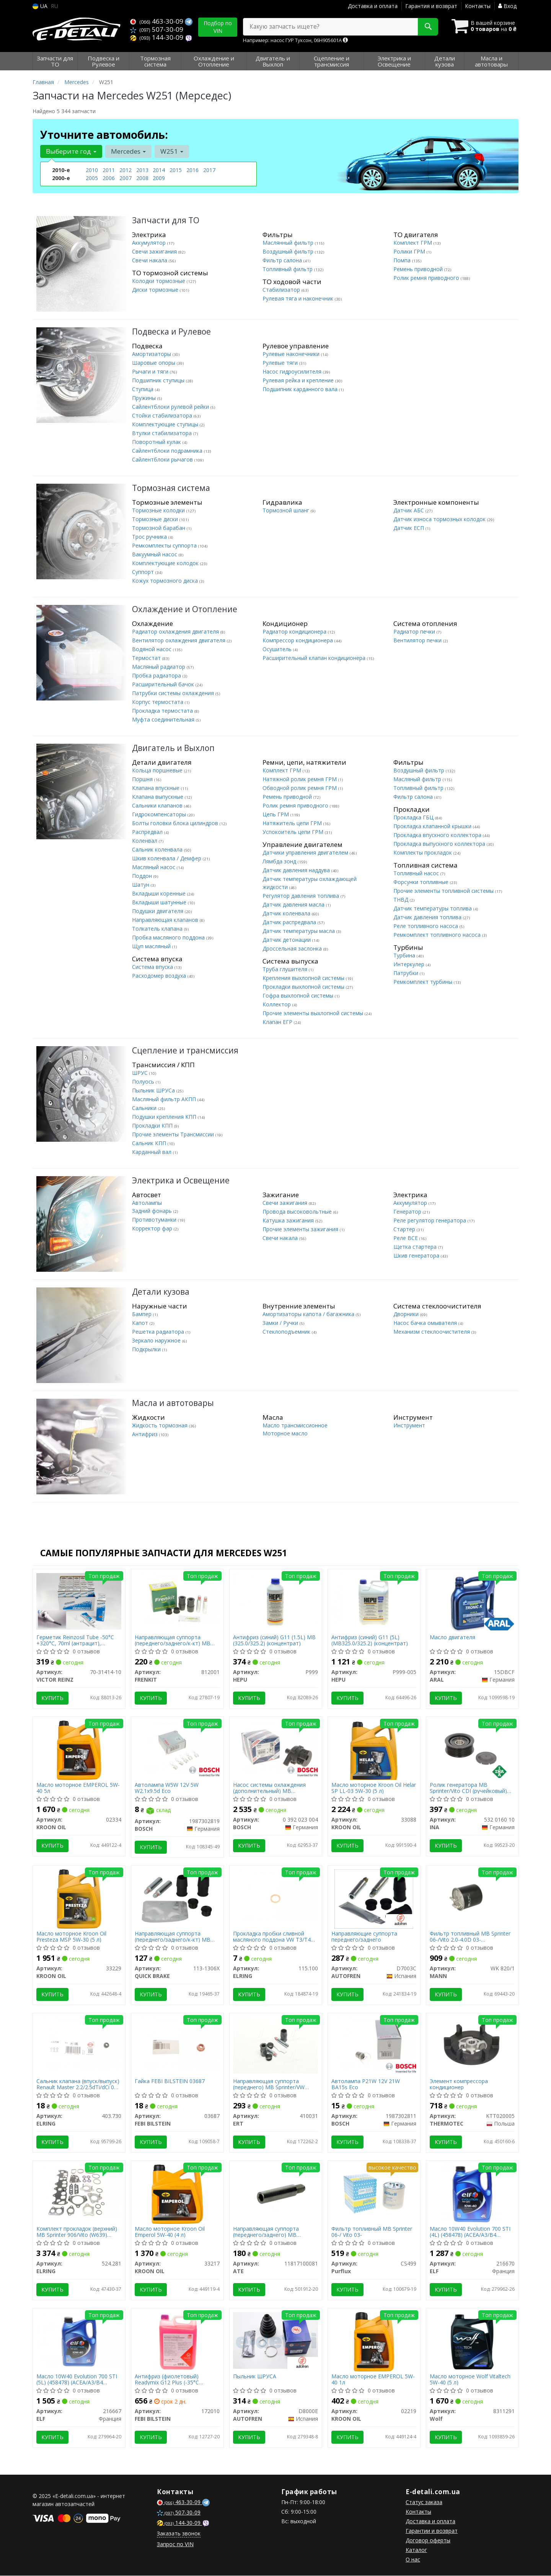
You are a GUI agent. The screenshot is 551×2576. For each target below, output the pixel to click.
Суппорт (143, 571)
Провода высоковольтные (297, 1211)
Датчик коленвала (287, 913)
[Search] (428, 27)
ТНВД (401, 899)
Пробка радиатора (157, 675)
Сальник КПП (150, 1143)
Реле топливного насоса (426, 926)
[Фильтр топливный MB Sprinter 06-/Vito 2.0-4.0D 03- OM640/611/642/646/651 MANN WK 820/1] (472, 1897)
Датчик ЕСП (409, 527)
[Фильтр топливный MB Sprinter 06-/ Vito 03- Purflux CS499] (374, 2192)
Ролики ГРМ (410, 251)
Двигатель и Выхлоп (173, 748)
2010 (92, 170)
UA (40, 6)
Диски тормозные (156, 289)
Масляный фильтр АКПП (164, 1099)
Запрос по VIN (175, 2544)
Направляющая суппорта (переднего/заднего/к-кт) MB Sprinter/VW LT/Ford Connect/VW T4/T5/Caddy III (176, 1640)
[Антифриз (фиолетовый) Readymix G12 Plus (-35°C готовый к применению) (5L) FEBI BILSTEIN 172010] (177, 2341)
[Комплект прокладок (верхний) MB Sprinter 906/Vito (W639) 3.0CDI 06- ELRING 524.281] (79, 2190)
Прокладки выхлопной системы (304, 986)
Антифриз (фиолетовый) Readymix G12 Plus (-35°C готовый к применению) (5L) (172, 2380)
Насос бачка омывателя (425, 1322)
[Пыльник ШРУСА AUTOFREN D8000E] (275, 2340)
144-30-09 (157, 37)
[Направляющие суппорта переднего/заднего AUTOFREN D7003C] (374, 1898)
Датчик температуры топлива (433, 908)
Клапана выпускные (158, 796)
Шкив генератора (417, 1255)
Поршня (143, 779)
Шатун (141, 884)
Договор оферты (428, 2540)
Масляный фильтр (418, 779)
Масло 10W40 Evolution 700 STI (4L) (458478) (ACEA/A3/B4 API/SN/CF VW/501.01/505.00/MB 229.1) (471, 2232)
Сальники (145, 1108)
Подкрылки (147, 1349)
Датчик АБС (409, 510)
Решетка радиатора (159, 1331)
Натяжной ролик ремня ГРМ (300, 779)
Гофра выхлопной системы (298, 995)
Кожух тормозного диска (165, 580)
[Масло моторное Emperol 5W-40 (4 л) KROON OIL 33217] (177, 2193)
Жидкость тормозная (160, 1425)
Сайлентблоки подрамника (168, 450)
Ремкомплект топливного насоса (437, 934)
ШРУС (140, 1072)
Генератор (408, 1211)
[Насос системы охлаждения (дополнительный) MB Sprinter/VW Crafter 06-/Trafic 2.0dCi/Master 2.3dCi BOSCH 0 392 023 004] (275, 1746)
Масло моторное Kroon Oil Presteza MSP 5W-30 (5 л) (72, 1937)
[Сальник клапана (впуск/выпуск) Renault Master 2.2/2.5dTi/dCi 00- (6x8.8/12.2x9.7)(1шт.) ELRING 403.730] (79, 2043)
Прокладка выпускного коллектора (440, 843)
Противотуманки (155, 1219)
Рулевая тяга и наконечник (298, 298)
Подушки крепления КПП (165, 1116)
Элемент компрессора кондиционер (459, 2084)
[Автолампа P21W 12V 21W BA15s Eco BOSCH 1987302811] (374, 2043)
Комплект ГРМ (413, 242)
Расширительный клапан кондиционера (314, 657)
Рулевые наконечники (291, 354)
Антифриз (145, 1434)
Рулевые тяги (280, 362)
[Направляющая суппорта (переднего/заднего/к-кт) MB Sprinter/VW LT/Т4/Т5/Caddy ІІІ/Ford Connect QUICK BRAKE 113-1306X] (177, 1898)
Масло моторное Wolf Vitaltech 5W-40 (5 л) (470, 2380)
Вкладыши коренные (159, 893)
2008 (142, 178)
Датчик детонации (287, 939)
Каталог (416, 2550)
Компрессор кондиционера (298, 640)
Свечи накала (150, 260)
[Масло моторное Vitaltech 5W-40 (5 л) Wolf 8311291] (472, 2341)
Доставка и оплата (373, 6)
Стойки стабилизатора (163, 415)
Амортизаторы (152, 354)
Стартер (405, 1229)
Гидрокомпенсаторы (159, 814)
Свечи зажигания (155, 251)
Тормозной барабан (159, 527)
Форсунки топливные (421, 882)
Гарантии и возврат (432, 2531)
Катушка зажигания (288, 1220)
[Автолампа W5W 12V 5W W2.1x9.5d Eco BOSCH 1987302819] (177, 1746)
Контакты (478, 6)
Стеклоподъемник (287, 1331)
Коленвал (145, 840)
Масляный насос (154, 867)
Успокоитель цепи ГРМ (293, 831)
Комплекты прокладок (423, 852)
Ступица (143, 389)
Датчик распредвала (290, 922)
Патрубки (406, 973)
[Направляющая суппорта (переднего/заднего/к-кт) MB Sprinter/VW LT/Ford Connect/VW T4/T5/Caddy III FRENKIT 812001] (177, 1598)
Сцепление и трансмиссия (185, 1050)
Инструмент (409, 1425)
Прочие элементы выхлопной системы (313, 1013)
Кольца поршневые (158, 770)
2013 (142, 170)
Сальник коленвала (158, 849)
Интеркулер (409, 964)
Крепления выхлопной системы (304, 978)
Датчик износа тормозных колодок (440, 519)
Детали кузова (160, 1291)
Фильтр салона (282, 260)
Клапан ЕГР (278, 1022)
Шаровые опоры (154, 362)
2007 (125, 178)
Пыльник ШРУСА (255, 2377)
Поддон (142, 875)
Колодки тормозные (159, 280)
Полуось (144, 1081)
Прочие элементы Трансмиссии (173, 1134)
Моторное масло (285, 1433)
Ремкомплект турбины (423, 981)
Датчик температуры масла (299, 931)
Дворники (406, 1314)
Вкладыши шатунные (160, 902)
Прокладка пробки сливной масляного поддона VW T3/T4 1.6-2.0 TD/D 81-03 (272, 1937)
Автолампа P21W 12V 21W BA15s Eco (366, 2084)
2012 (125, 170)
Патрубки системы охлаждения (173, 693)
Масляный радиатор (159, 666)
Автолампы (147, 1202)
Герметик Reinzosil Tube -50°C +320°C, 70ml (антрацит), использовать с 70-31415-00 (75, 1640)
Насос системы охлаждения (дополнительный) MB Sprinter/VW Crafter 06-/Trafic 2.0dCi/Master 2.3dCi (270, 1788)
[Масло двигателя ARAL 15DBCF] (472, 1602)
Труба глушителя (285, 969)
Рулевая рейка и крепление (298, 380)
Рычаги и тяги (151, 371)
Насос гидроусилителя (292, 371)
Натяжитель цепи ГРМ (292, 823)
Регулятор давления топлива (301, 895)
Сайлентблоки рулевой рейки (171, 406)
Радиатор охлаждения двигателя (176, 631)
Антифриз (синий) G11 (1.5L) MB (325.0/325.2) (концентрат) (274, 1640)
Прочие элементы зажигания (301, 1229)
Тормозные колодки (159, 510)
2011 (109, 170)
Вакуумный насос (155, 554)
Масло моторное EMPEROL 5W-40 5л (78, 1788)
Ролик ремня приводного (427, 277)
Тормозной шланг (286, 510)
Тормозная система (171, 488)
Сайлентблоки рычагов (163, 459)
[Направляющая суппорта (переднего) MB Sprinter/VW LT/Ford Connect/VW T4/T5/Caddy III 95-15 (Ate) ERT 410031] (275, 2044)
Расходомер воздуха (159, 975)
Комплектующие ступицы (166, 424)
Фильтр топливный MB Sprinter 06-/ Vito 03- (372, 2232)
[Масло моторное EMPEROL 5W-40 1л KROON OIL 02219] (374, 2341)
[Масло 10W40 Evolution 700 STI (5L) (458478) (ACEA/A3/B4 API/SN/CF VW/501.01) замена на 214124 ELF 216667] (79, 2340)
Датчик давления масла (294, 904)
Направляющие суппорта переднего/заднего (365, 1937)
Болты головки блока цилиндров (176, 823)
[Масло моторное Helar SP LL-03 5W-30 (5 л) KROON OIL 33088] (373, 1750)
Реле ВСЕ (406, 1238)
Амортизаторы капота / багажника (309, 1314)
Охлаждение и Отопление (184, 609)
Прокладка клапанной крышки (433, 826)
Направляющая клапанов (166, 919)
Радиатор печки (415, 631)
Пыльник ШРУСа (154, 1090)
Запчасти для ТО (165, 220)
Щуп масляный (152, 946)
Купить (53, 1698)
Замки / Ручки (281, 1322)
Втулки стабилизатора (162, 433)
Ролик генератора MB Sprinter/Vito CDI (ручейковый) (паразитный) (468, 1788)
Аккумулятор (149, 242)
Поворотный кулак (157, 441)
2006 (109, 178)
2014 (159, 170)
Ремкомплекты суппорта (165, 545)
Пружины (144, 397)
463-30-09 (157, 21)
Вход (507, 6)
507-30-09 (156, 29)
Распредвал (148, 831)
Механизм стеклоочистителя (432, 1331)
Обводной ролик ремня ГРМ (300, 787)
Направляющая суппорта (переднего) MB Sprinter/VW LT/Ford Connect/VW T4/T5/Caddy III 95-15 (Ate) (269, 2084)
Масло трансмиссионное (295, 1425)
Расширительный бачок (164, 684)
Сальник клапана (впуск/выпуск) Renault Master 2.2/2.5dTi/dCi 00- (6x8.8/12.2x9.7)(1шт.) (78, 2084)
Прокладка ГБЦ (414, 817)
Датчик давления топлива (428, 917)
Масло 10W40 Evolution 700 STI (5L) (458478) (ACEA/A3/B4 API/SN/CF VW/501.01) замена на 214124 (79, 2380)
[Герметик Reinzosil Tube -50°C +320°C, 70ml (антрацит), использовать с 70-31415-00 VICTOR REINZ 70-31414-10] (79, 1600)
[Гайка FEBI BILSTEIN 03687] (177, 2043)
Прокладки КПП (153, 1125)
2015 (176, 170)
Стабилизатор (282, 289)
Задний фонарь (152, 1210)
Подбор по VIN (218, 27)
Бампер (142, 1314)
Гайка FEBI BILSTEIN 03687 (170, 2082)
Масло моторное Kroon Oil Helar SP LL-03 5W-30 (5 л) (374, 1788)
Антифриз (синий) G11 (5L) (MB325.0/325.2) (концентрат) (370, 1640)
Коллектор (277, 1004)
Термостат (147, 657)
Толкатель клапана (158, 928)
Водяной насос (152, 649)
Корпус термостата (158, 701)
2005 (92, 178)
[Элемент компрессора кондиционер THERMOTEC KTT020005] (472, 2044)
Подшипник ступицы (159, 380)
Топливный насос (416, 873)
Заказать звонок (179, 2533)
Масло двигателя (453, 1637)
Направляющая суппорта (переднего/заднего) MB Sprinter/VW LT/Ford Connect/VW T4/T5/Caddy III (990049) (274, 2232)
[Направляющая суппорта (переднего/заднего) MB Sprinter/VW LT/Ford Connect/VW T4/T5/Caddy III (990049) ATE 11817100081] (275, 2193)
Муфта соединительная (164, 719)
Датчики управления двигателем (306, 852)
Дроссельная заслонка (292, 948)
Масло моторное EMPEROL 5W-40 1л (373, 2380)
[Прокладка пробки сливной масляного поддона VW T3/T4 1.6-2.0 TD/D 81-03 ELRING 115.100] (275, 1895)
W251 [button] (171, 151)
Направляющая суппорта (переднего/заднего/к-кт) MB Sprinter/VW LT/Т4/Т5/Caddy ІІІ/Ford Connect (173, 1937)
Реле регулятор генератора (430, 1220)
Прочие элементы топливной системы (444, 890)
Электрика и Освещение (181, 1180)
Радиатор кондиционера (295, 631)
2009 (159, 178)
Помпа (402, 260)
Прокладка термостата (163, 710)
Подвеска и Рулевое (171, 331)
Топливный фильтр (288, 269)
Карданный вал (152, 1152)
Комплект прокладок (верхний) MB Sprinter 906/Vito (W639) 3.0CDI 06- (77, 2232)
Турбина (405, 955)
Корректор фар (153, 1228)
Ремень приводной (418, 269)
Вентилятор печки (418, 640)
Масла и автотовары (173, 1403)
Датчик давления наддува (296, 870)
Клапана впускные (156, 787)
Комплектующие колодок (166, 563)
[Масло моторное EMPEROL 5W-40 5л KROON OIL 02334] (79, 1750)
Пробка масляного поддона (169, 937)
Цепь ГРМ (276, 814)
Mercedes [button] (128, 151)
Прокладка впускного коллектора (438, 835)
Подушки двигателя (158, 911)
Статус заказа (424, 2502)
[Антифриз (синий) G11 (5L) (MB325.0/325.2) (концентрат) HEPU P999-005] (374, 1598)
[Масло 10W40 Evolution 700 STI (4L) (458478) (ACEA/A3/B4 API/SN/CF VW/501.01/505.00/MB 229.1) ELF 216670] (472, 2193)
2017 (209, 170)
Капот (141, 1322)
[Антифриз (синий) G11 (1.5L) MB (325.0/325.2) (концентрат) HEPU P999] (275, 1598)
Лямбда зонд (280, 861)
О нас (413, 2559)
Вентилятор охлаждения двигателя (179, 640)
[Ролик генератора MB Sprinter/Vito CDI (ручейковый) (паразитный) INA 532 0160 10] (472, 1750)
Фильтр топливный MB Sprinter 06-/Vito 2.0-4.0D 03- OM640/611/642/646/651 (470, 1937)
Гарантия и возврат (431, 6)
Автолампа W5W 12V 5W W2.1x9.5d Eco (167, 1788)
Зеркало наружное (157, 1340)
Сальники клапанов (158, 805)
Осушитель (277, 649)
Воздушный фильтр (288, 251)
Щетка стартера (415, 1246)
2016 (192, 170)
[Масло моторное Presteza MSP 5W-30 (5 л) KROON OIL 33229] (79, 1898)
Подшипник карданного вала (300, 389)
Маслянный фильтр (288, 242)
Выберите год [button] (71, 151)
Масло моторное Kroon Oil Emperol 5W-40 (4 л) (170, 2232)
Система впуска (153, 966)
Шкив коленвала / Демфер (167, 858)
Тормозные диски (155, 519)
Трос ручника (150, 536)
